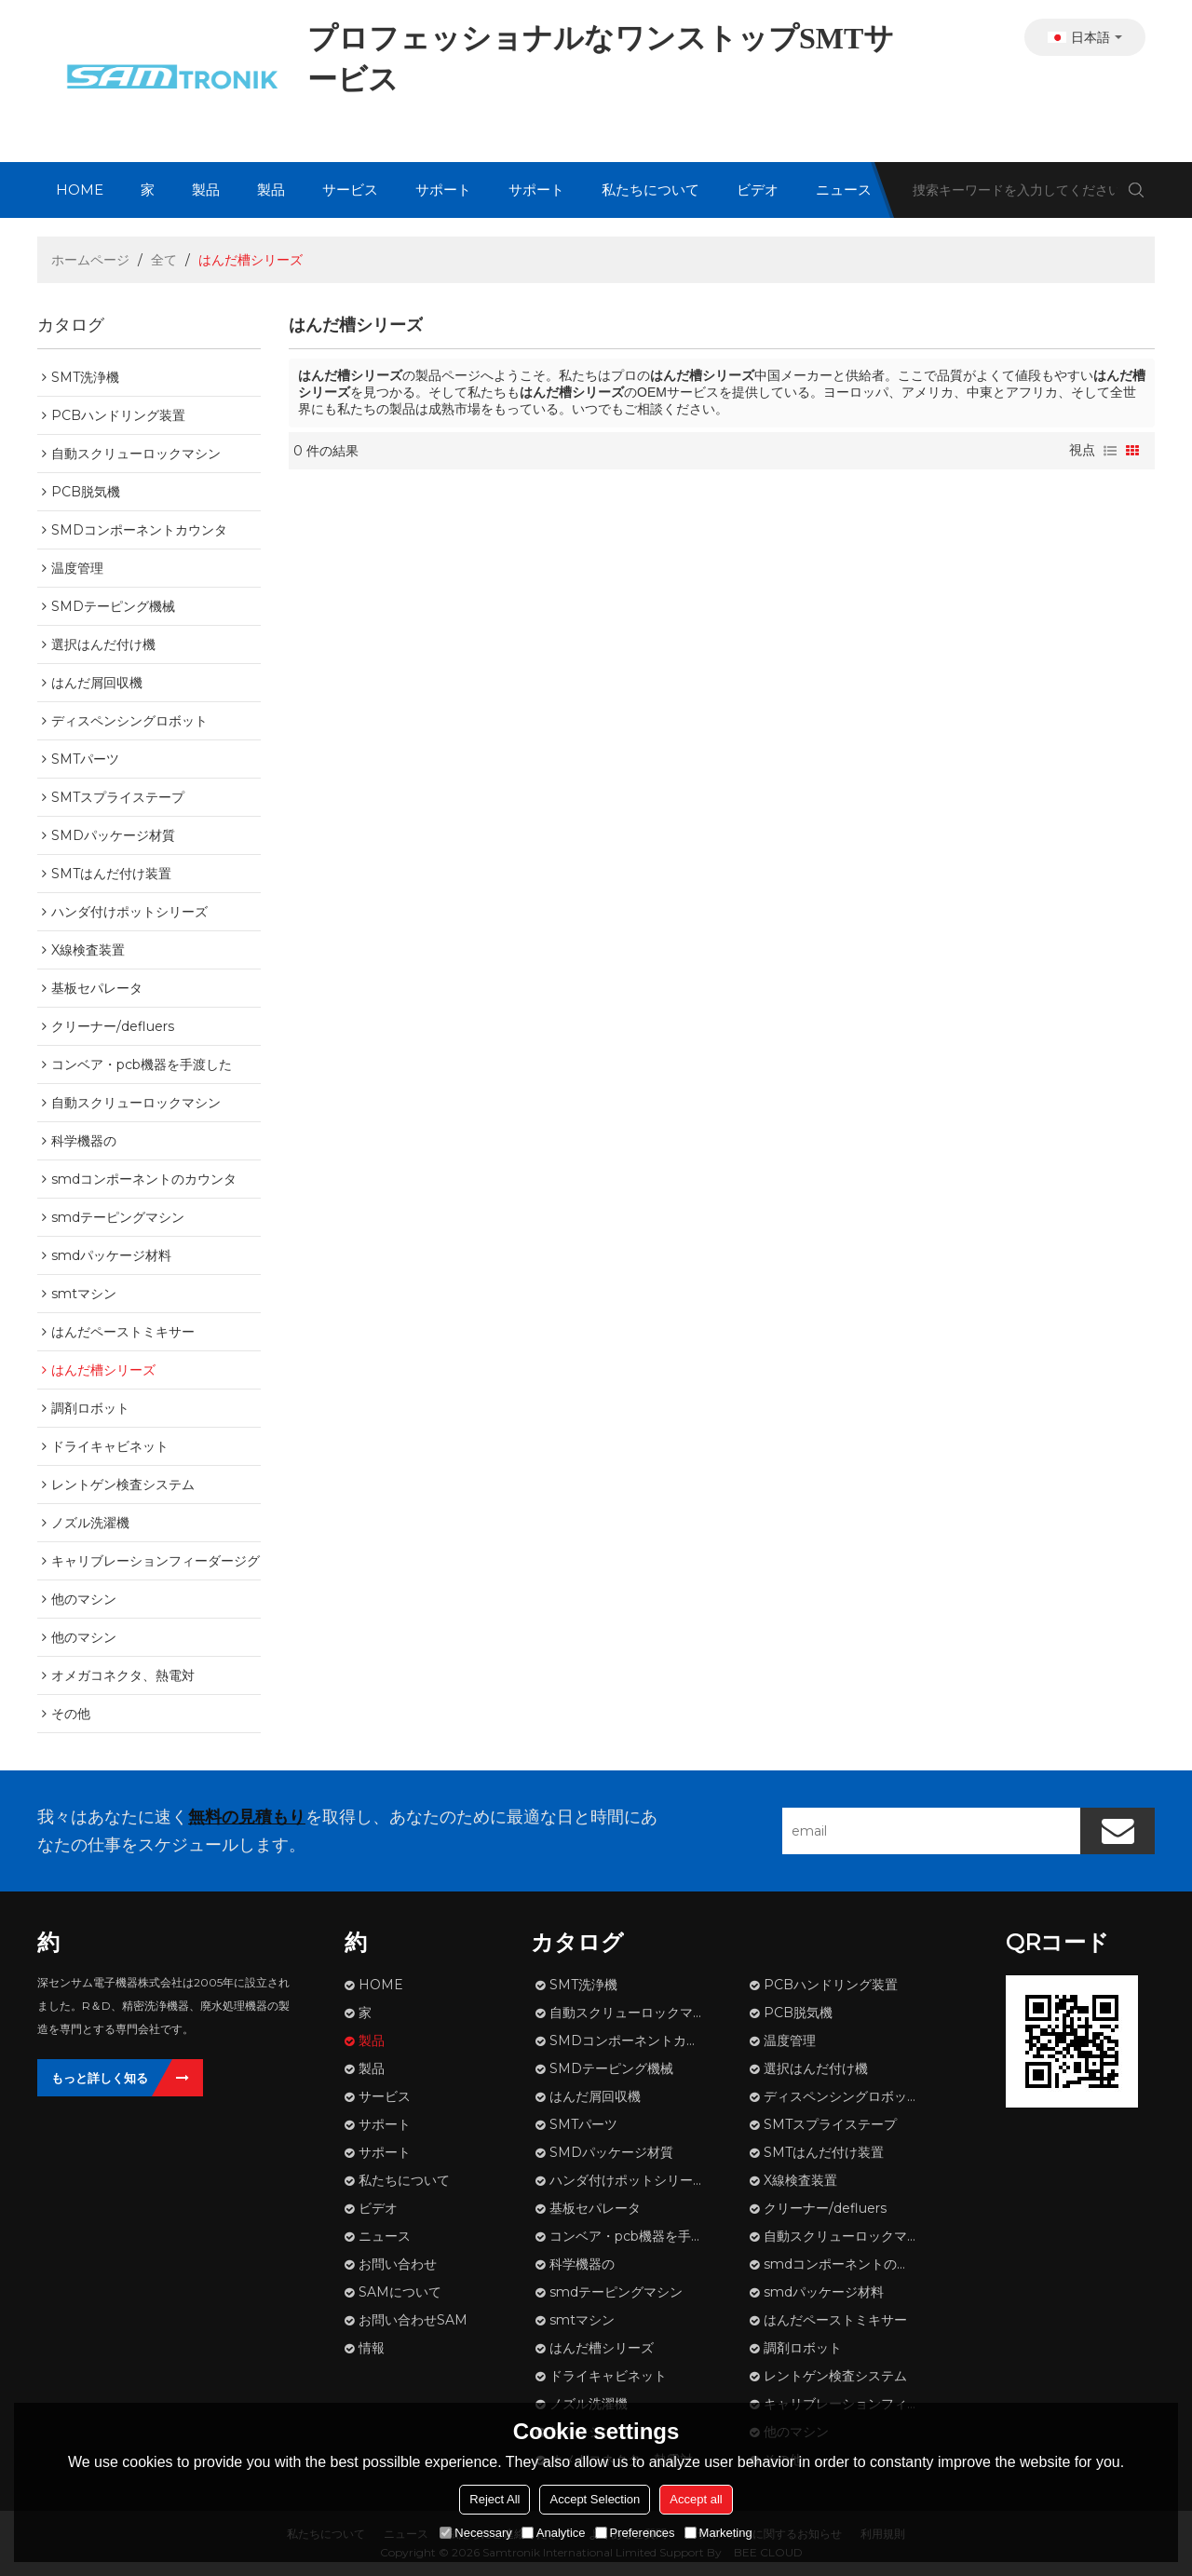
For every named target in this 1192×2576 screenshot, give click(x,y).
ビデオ (758, 189)
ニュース (844, 189)
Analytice (554, 2533)
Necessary (475, 2533)
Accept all (696, 2499)
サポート (443, 189)
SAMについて (400, 2292)
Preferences (635, 2533)
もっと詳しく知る (99, 2077)
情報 (372, 2347)
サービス (350, 189)
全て (164, 259)
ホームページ (90, 259)
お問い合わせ (398, 2264)
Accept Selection (594, 2499)
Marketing (718, 2533)
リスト (1110, 450)
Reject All (494, 2499)
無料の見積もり (246, 1817)
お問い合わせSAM (413, 2320)
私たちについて (650, 189)
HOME (79, 189)
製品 (206, 189)
